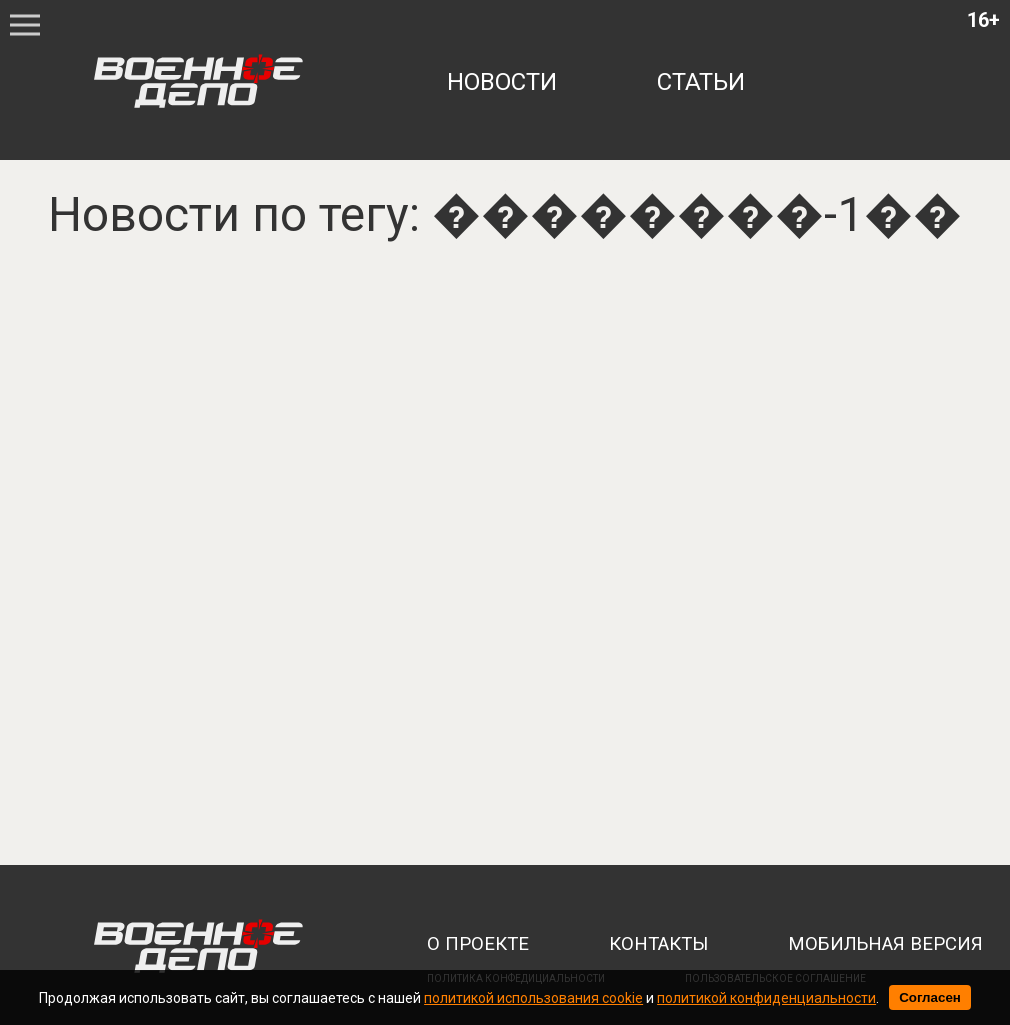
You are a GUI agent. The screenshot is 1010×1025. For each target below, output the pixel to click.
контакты (658, 944)
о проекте (478, 944)
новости (502, 82)
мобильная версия (885, 944)
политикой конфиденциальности (766, 998)
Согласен (930, 997)
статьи (701, 82)
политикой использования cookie (533, 998)
